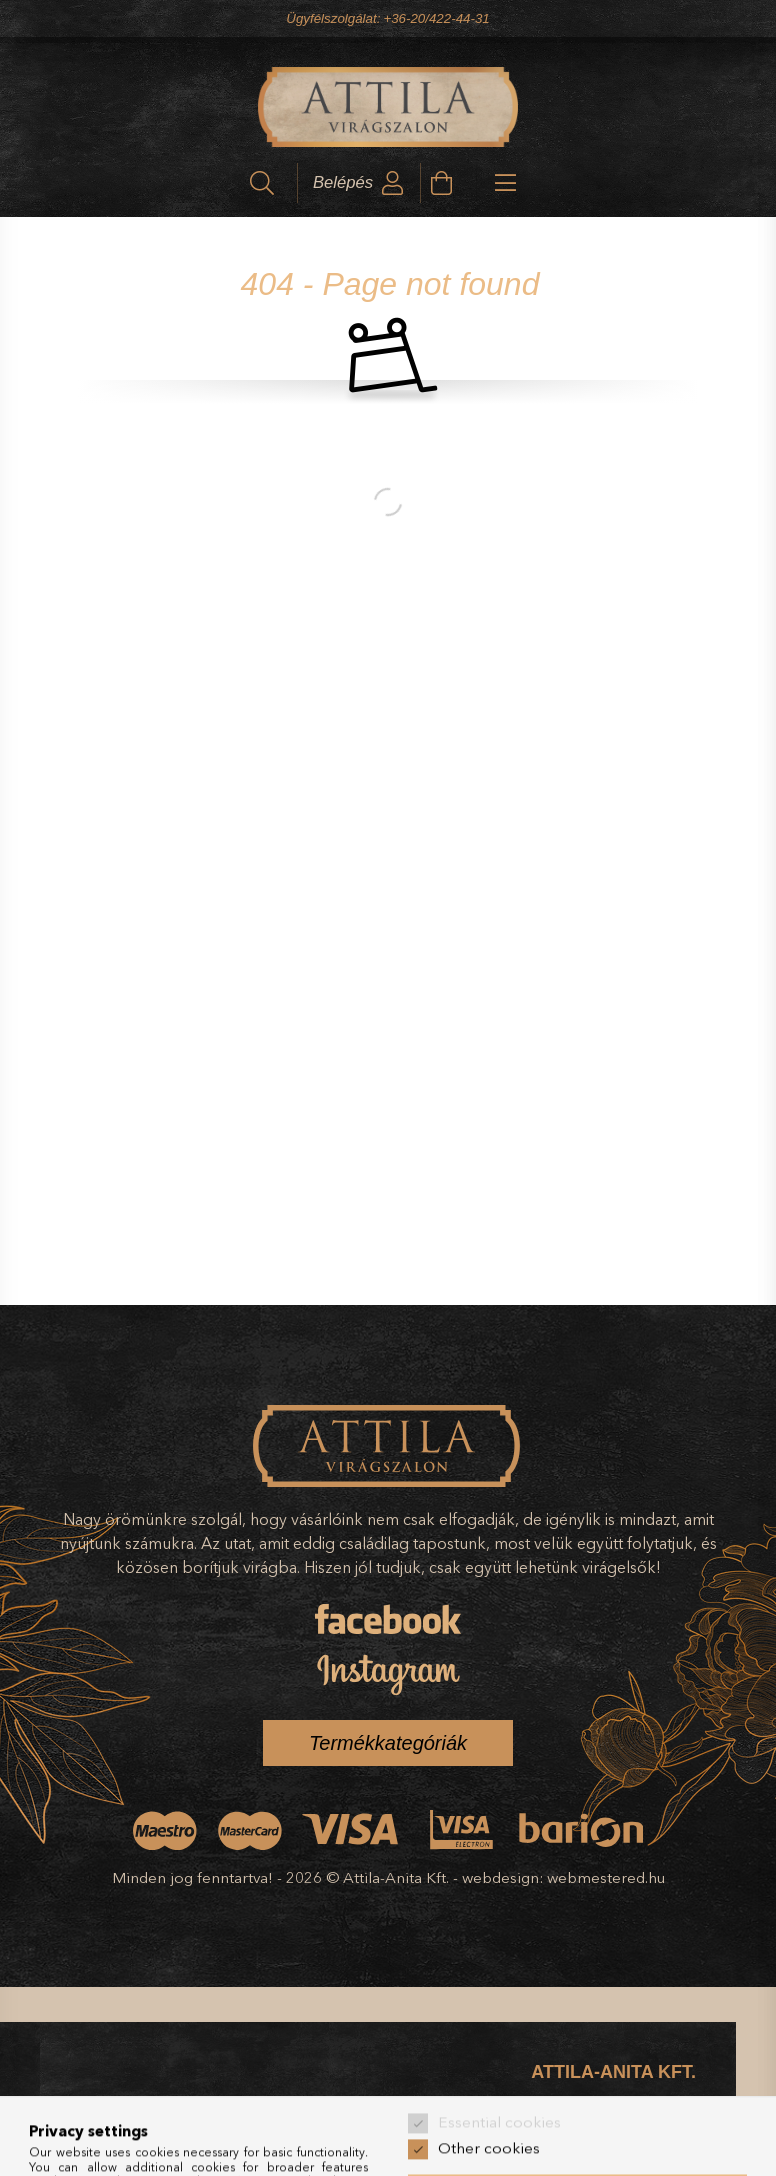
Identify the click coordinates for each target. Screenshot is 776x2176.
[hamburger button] (488, 183)
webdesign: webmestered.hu (563, 1877)
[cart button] (441, 183)
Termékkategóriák (388, 1743)
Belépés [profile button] (343, 182)
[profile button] (393, 183)
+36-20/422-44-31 (436, 18)
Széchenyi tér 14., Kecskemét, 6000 (594, 2118)
